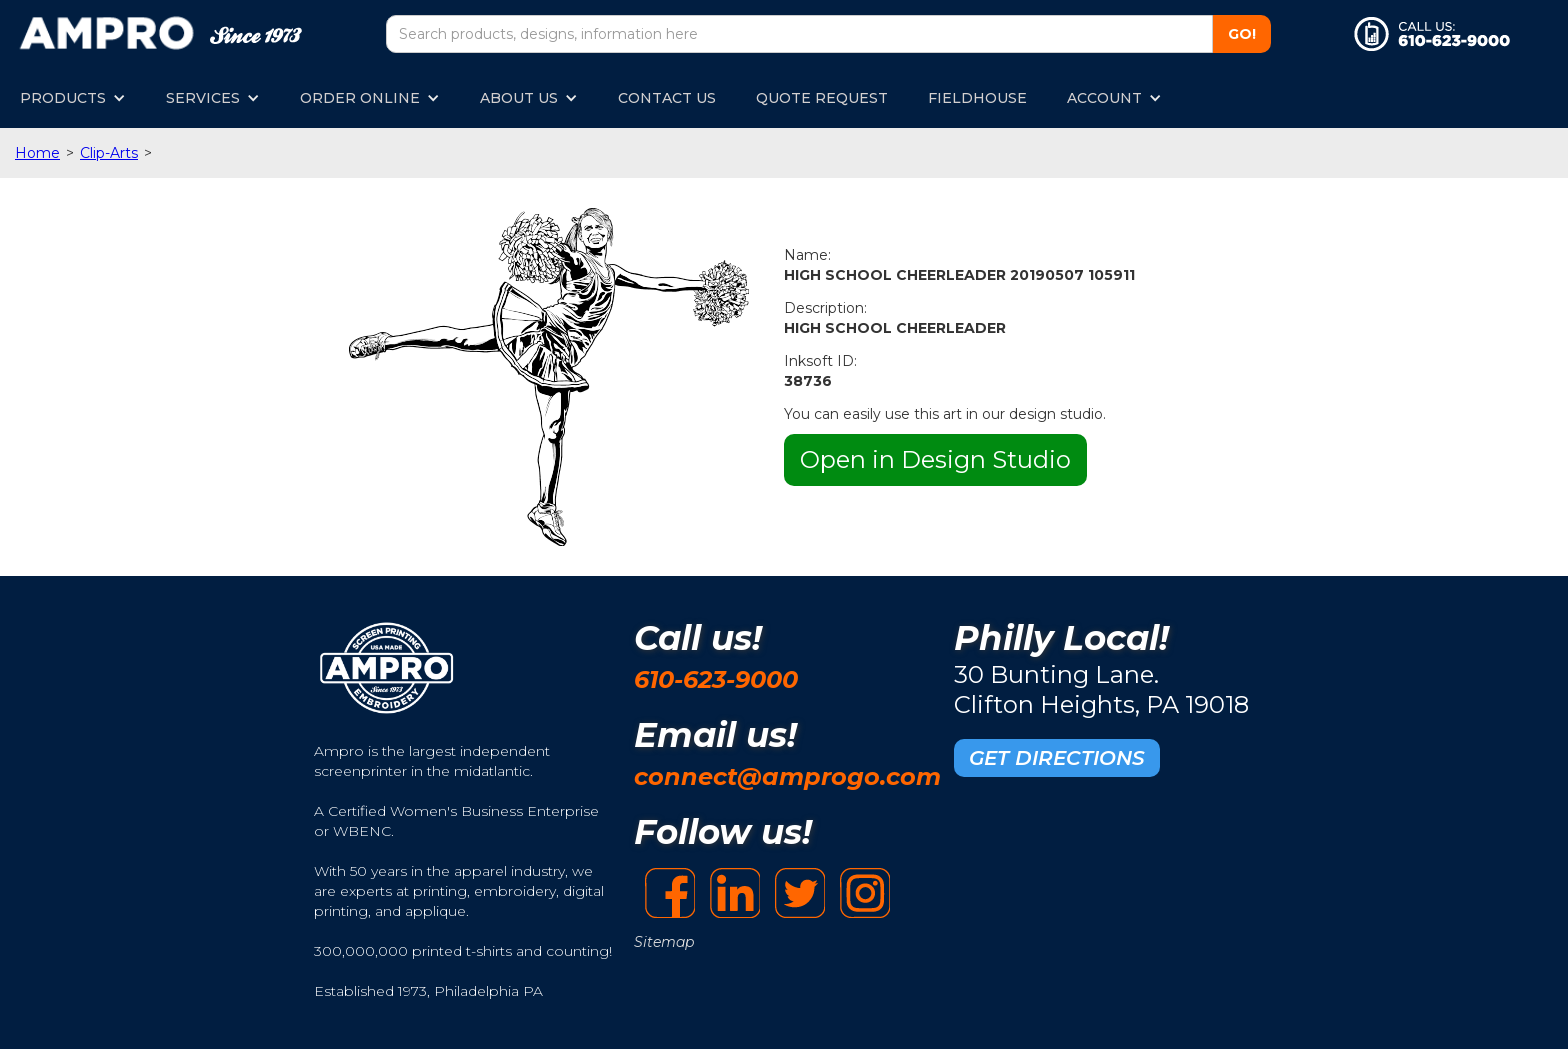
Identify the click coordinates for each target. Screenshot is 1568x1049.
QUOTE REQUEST (822, 98)
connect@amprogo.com (787, 776)
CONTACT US (667, 98)
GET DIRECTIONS (1057, 758)
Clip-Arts (109, 153)
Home (37, 153)
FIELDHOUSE (977, 98)
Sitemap (664, 942)
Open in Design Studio (935, 459)
